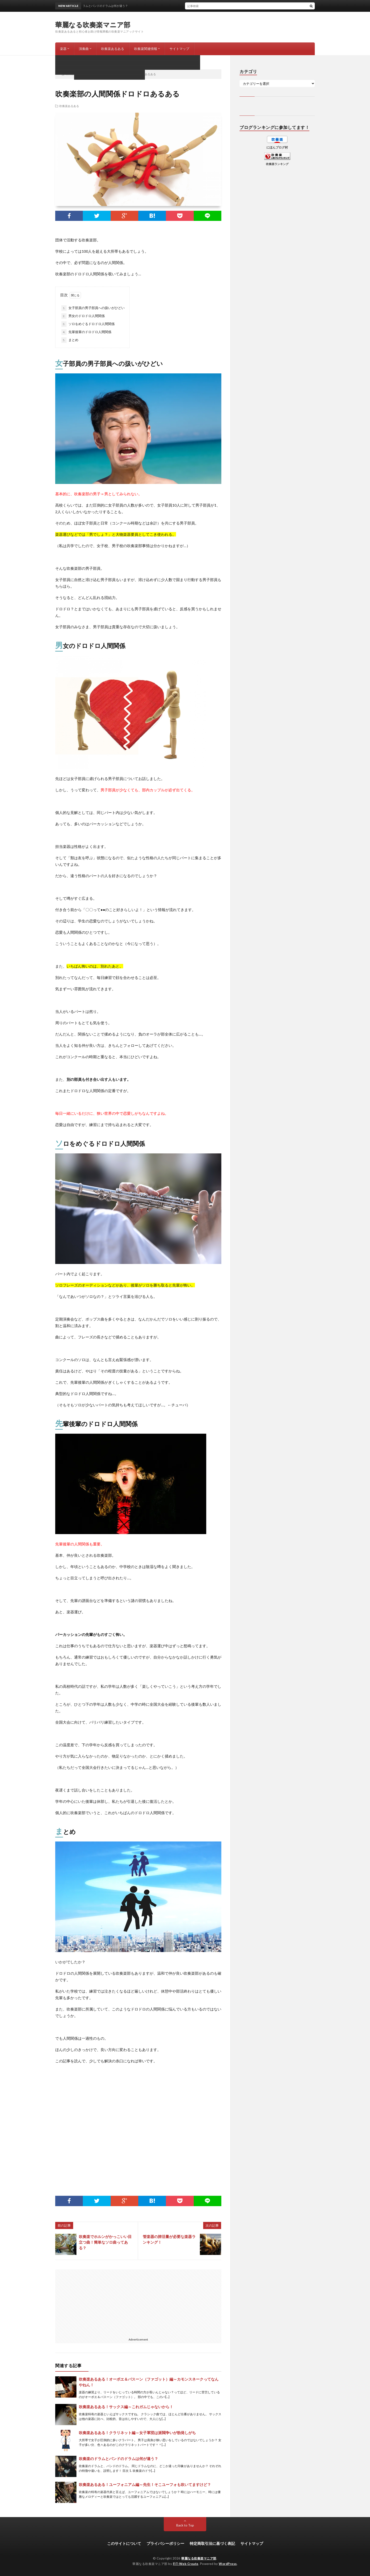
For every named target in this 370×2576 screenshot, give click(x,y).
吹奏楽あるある (112, 49)
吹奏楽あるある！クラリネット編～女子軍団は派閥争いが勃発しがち (137, 2432)
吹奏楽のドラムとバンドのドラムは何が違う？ (118, 2458)
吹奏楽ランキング (277, 163)
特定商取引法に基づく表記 (212, 2543)
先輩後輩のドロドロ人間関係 (86, 332)
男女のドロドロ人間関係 (83, 316)
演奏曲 (84, 49)
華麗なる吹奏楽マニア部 (92, 24)
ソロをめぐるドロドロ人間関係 (88, 324)
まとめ (69, 340)
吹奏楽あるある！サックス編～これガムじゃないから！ (126, 2406)
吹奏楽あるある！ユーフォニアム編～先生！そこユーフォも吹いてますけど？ (145, 2484)
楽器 (63, 49)
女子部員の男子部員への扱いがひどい (93, 308)
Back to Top (185, 2525)
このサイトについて (124, 2543)
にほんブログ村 (277, 147)
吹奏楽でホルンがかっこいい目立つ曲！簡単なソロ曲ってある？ (105, 2242)
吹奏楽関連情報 (145, 49)
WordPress (228, 2564)
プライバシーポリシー (165, 2543)
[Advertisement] (138, 2125)
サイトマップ (179, 49)
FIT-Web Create (185, 2564)
